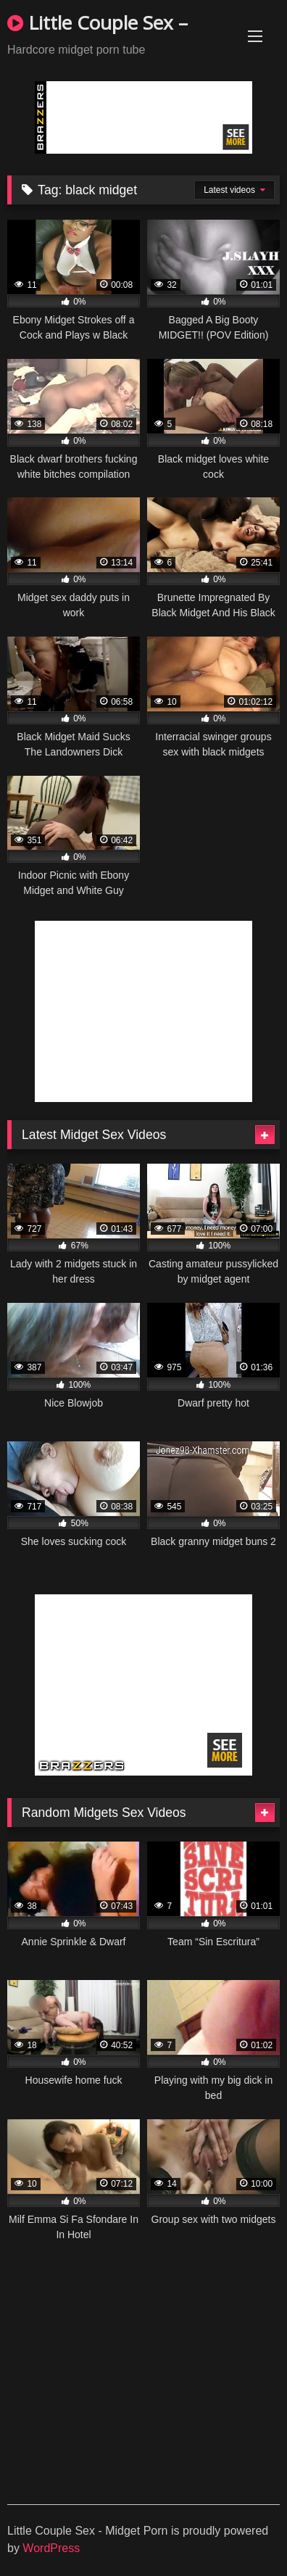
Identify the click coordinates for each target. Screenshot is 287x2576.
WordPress (51, 2548)
